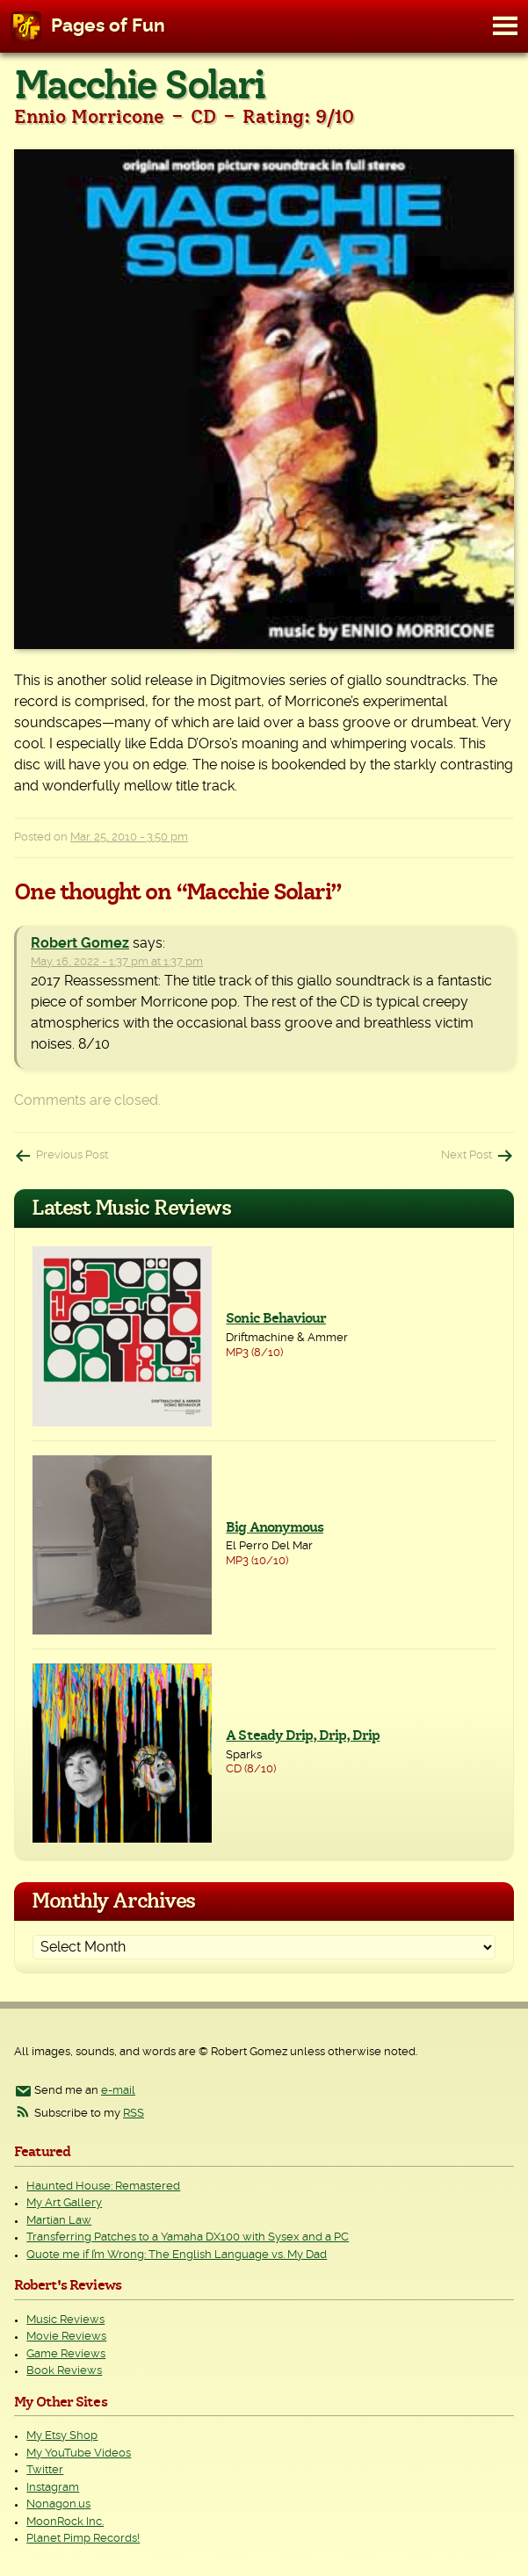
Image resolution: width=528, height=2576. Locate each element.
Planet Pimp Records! (83, 2538)
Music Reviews (65, 2320)
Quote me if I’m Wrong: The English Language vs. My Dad (176, 2255)
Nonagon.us (58, 2504)
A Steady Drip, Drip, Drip (303, 1735)
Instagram (52, 2487)
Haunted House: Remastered (103, 2186)
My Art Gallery (64, 2203)
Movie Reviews (66, 2336)
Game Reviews (65, 2354)
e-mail (118, 2090)
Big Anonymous (274, 1527)
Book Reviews (64, 2371)
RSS (133, 2113)
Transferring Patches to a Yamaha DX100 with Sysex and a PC (187, 2237)
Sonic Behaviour (276, 1318)
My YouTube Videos (78, 2453)
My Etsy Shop (62, 2436)
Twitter (44, 2470)
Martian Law (58, 2220)
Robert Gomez (80, 943)
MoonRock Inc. (65, 2522)
